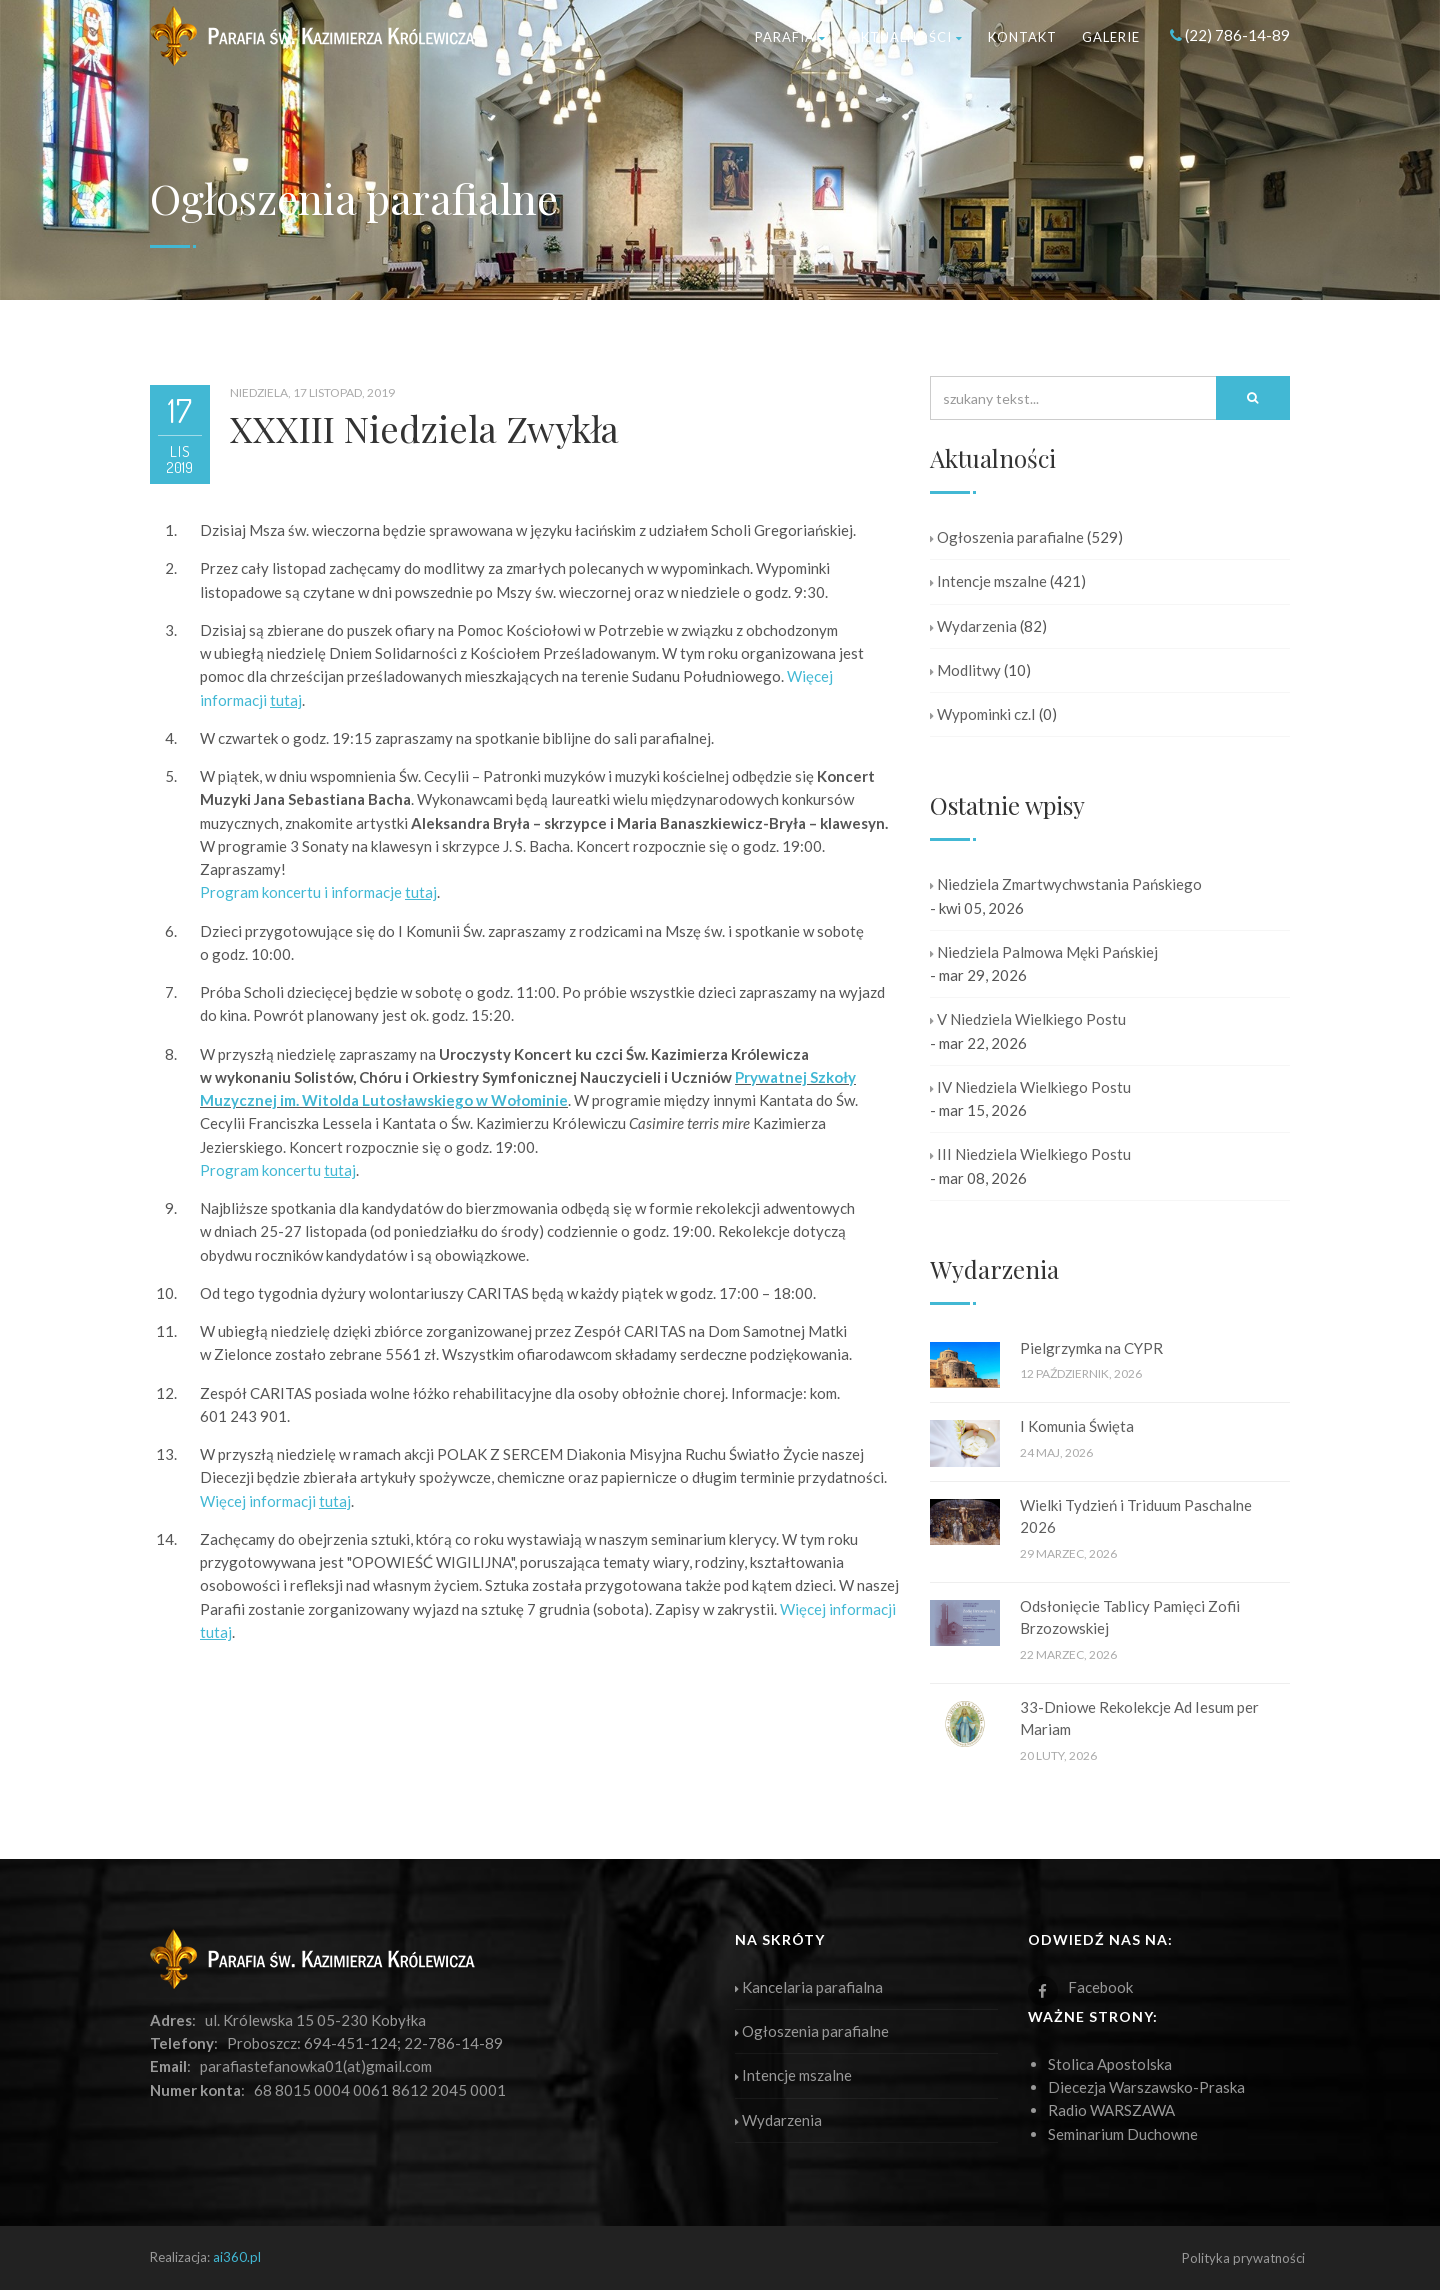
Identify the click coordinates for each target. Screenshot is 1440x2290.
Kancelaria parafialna (809, 1987)
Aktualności (907, 37)
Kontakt (1022, 37)
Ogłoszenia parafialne (1007, 537)
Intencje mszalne (988, 581)
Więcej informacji (275, 1501)
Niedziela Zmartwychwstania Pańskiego (1066, 884)
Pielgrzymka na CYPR (1091, 1348)
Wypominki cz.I (983, 714)
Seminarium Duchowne (1123, 2134)
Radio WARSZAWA (1111, 2110)
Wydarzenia (973, 626)
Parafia (790, 37)
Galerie (1111, 37)
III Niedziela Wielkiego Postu (1030, 1154)
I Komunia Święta (1077, 1426)
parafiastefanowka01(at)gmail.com (316, 2066)
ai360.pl (237, 2257)
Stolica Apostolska (1110, 2064)
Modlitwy (965, 670)
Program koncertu (278, 1170)
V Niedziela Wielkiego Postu (1028, 1019)
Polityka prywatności (1243, 2258)
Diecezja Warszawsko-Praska (1146, 2087)
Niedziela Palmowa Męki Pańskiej (1044, 952)
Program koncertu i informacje (318, 892)
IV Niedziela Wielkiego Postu (1030, 1087)
